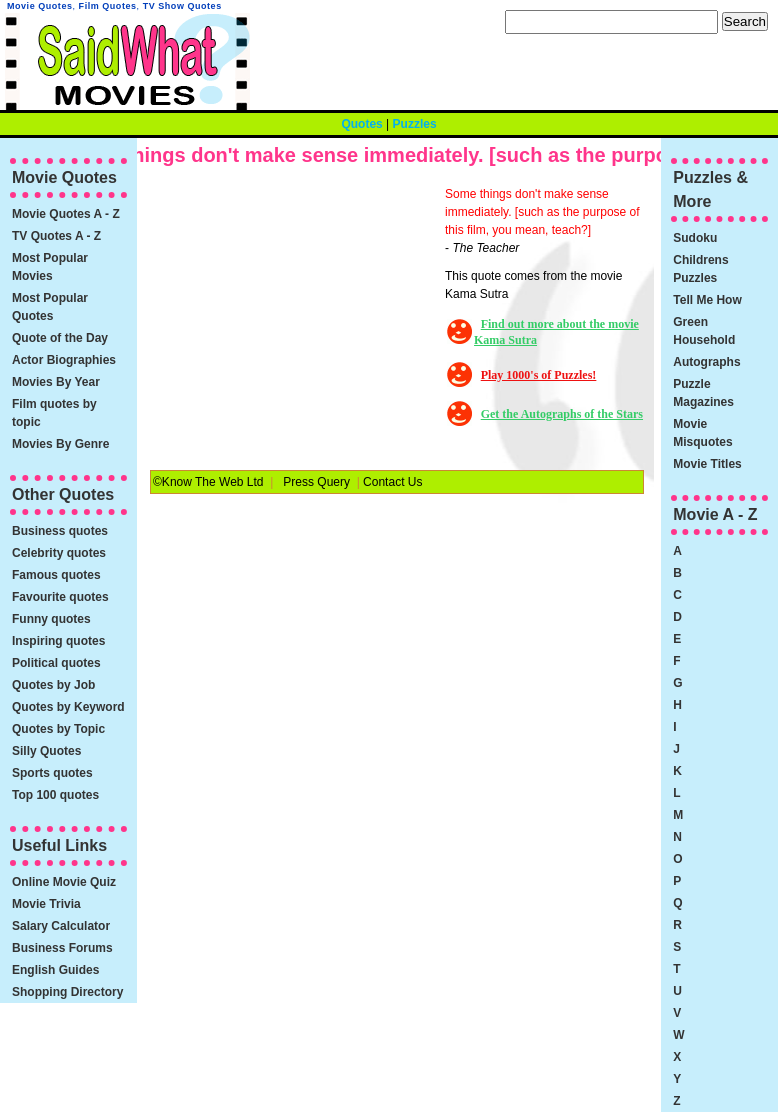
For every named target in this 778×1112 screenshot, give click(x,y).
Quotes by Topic (58, 729)
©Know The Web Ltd (208, 482)
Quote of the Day (60, 338)
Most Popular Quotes (50, 307)
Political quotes (56, 663)
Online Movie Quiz (64, 882)
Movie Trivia (46, 904)
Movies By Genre (60, 444)
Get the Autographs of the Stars (562, 414)
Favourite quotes (60, 597)
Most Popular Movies (50, 267)
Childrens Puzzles (700, 269)
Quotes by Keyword (68, 707)
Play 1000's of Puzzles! (539, 375)
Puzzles (415, 124)
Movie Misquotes (702, 433)
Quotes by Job (53, 685)
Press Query (316, 482)
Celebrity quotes (59, 553)
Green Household (704, 331)
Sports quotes (52, 773)
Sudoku (695, 238)
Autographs (706, 362)
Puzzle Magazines (703, 393)
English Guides (55, 970)
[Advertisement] (295, 310)
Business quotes (60, 531)
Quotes (361, 124)
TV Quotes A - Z (56, 236)
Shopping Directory (67, 992)
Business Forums (62, 948)
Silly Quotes (46, 751)
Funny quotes (51, 619)
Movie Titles (707, 464)
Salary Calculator (61, 926)
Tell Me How (707, 300)
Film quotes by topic (54, 413)
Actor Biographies (64, 360)
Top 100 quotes (55, 795)
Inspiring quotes (58, 641)
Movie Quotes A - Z (66, 214)
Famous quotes (56, 575)
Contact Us (392, 482)
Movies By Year (56, 382)
